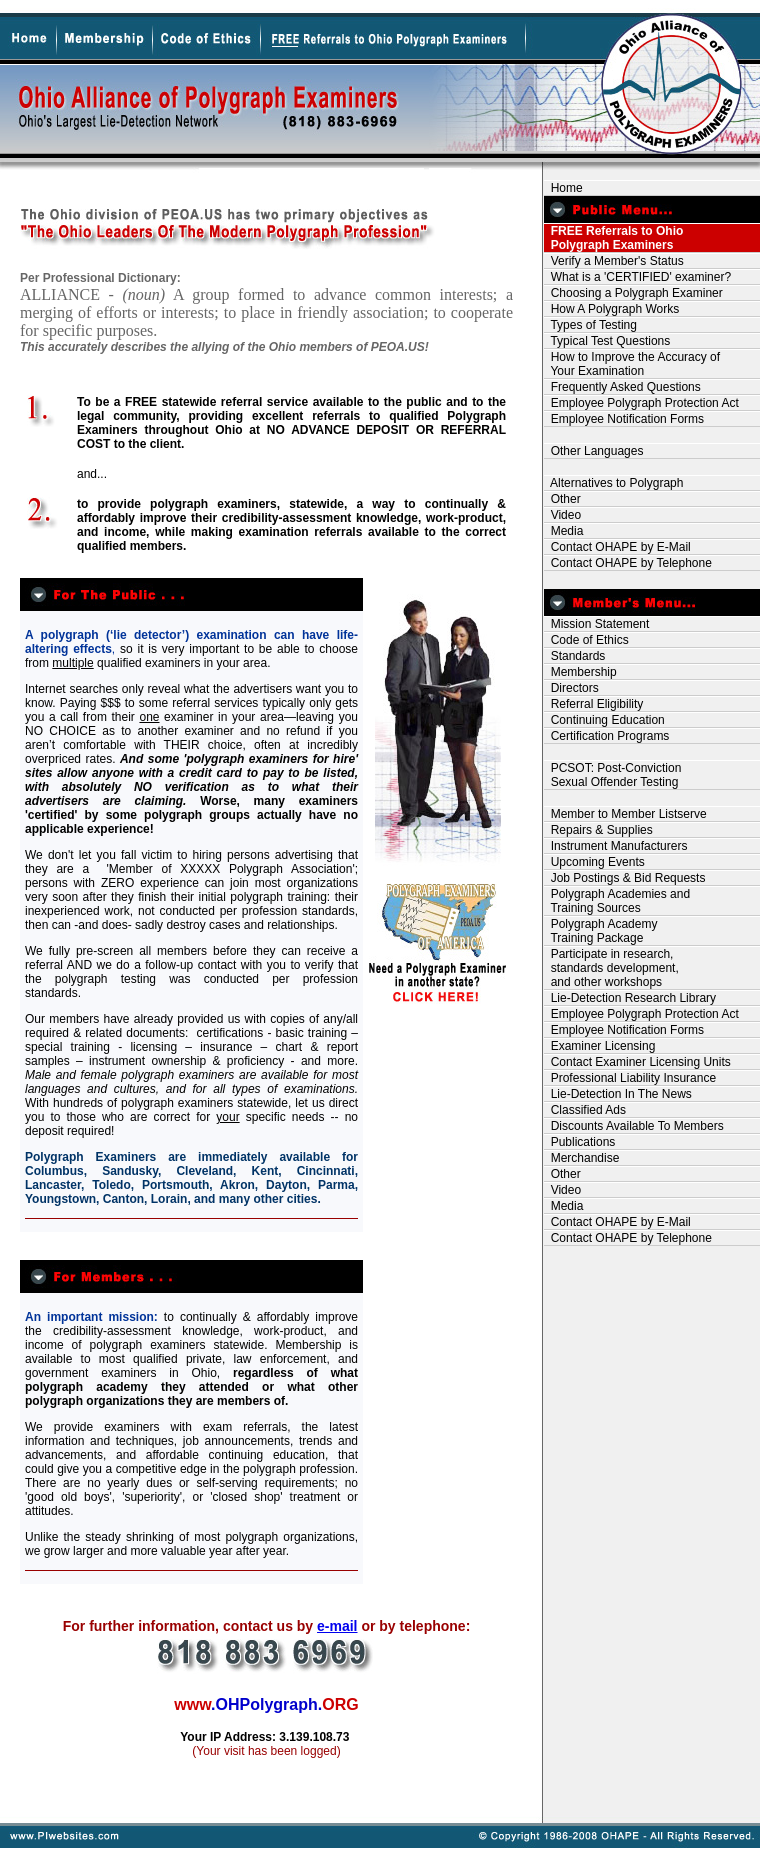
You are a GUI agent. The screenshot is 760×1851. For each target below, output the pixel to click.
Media (563, 531)
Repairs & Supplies (598, 830)
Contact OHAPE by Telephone (628, 563)
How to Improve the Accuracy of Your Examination (632, 364)
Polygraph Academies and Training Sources (617, 901)
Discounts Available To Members (634, 1126)
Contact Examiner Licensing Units (637, 1062)
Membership (580, 672)
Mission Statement (596, 624)
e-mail (337, 1626)
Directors (571, 688)
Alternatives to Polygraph (613, 483)
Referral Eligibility (593, 704)
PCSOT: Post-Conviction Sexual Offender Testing (612, 775)
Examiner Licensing (599, 1046)
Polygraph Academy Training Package (600, 931)
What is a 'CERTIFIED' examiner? (637, 277)
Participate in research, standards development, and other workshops (611, 968)
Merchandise (581, 1158)
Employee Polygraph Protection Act (641, 403)
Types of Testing (590, 325)
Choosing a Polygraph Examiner (633, 293)
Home (563, 188)
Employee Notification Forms (624, 419)
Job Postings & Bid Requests (624, 878)
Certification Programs (606, 736)
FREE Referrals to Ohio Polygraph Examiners (613, 238)
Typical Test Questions (607, 341)
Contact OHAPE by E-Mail (617, 547)
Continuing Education (604, 720)
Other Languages (593, 451)
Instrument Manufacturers (615, 846)
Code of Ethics (586, 640)
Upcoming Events (594, 862)
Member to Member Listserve (625, 814)
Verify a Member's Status (614, 261)
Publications (579, 1142)
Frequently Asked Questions (622, 387)
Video (562, 515)
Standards (574, 656)
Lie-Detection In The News (618, 1094)
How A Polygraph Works (611, 309)
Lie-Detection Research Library (630, 998)
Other (562, 499)
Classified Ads (585, 1110)
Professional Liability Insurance (630, 1078)
